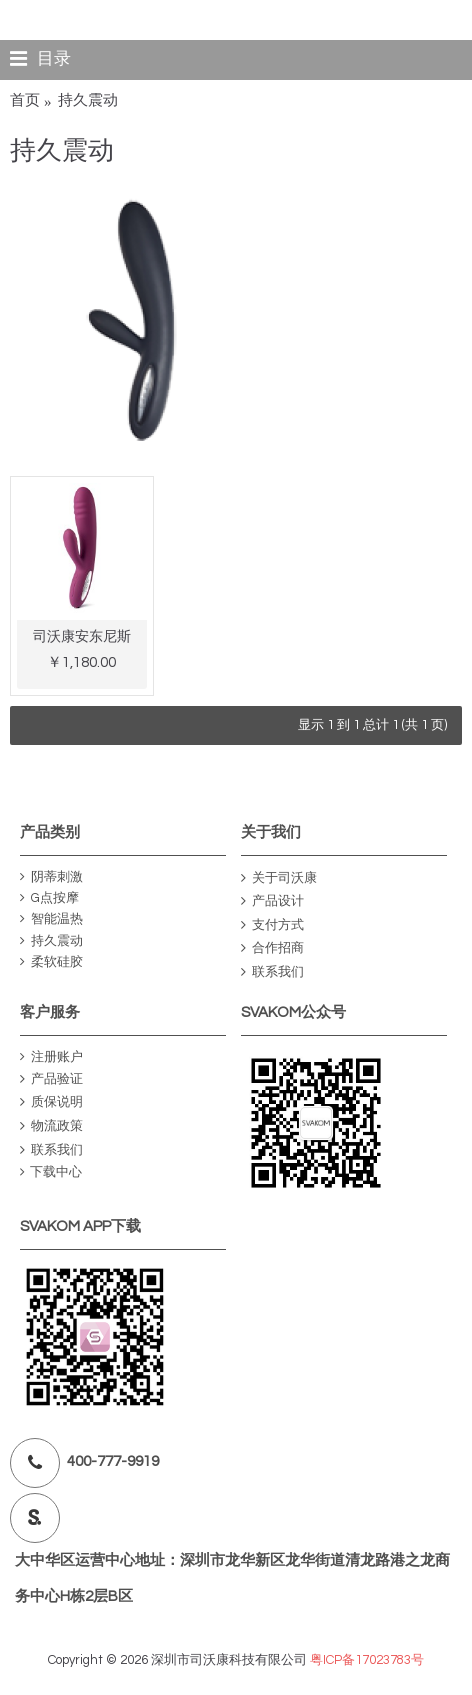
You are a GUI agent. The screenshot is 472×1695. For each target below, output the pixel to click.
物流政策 (51, 1126)
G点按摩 (49, 898)
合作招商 (272, 948)
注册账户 (51, 1057)
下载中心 (51, 1172)
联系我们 (272, 972)
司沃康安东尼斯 (82, 637)
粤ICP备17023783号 (367, 1660)
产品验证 (51, 1079)
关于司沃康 (279, 878)
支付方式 (272, 925)
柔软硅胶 (51, 962)
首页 (25, 100)
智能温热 (51, 919)
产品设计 (272, 901)
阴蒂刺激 (51, 877)
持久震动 (88, 100)
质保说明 (51, 1103)
